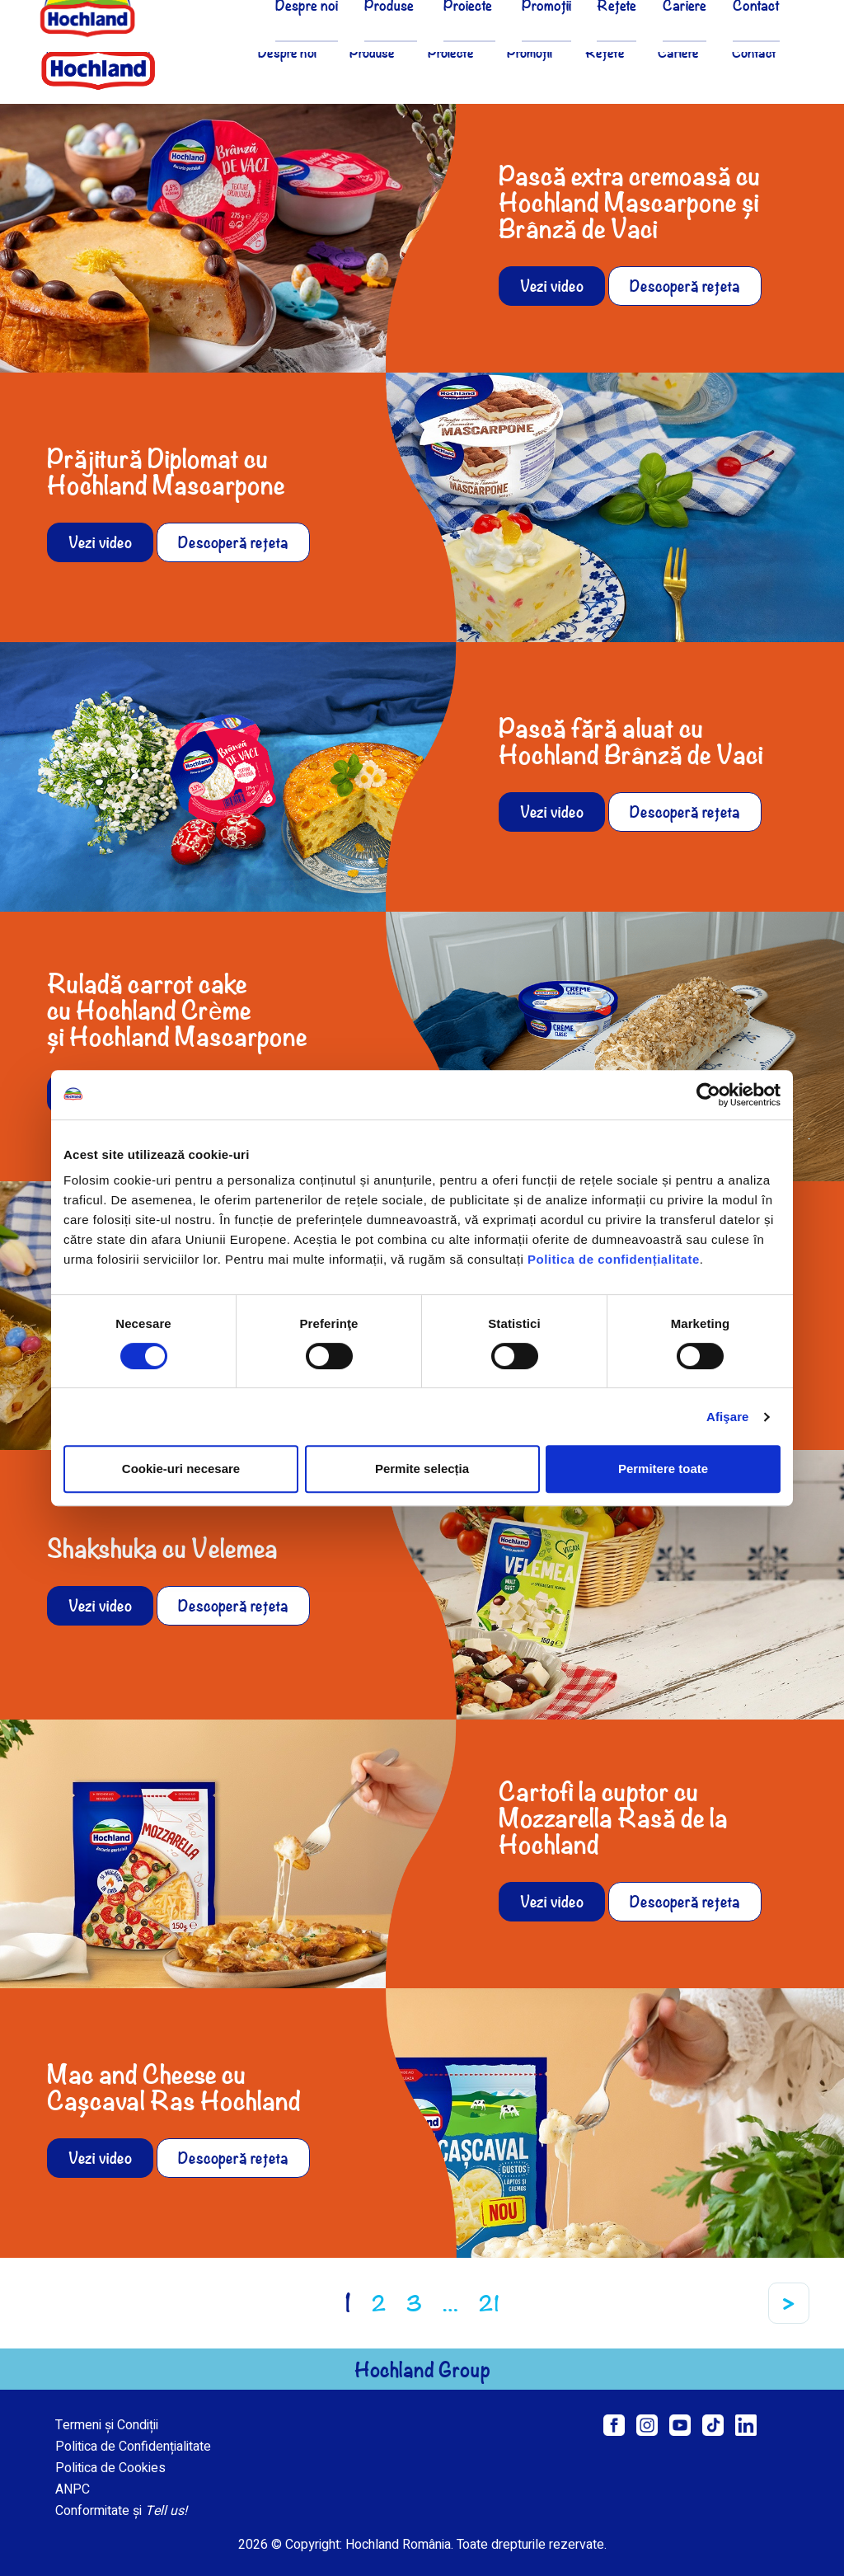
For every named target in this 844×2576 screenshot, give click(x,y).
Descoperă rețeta (685, 285)
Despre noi (287, 51)
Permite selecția (422, 1469)
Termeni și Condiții (106, 2425)
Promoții (529, 51)
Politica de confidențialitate (614, 1259)
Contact (754, 51)
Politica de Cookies (110, 2468)
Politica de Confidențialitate (133, 2446)
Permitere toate (663, 1469)
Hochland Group (422, 2369)
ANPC (72, 2489)
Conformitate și (121, 2511)
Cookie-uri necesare (181, 1469)
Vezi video (552, 285)
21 (489, 2303)
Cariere (678, 51)
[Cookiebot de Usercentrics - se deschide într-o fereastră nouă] (708, 1094)
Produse (372, 51)
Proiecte (451, 51)
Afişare (727, 1417)
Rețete (605, 51)
